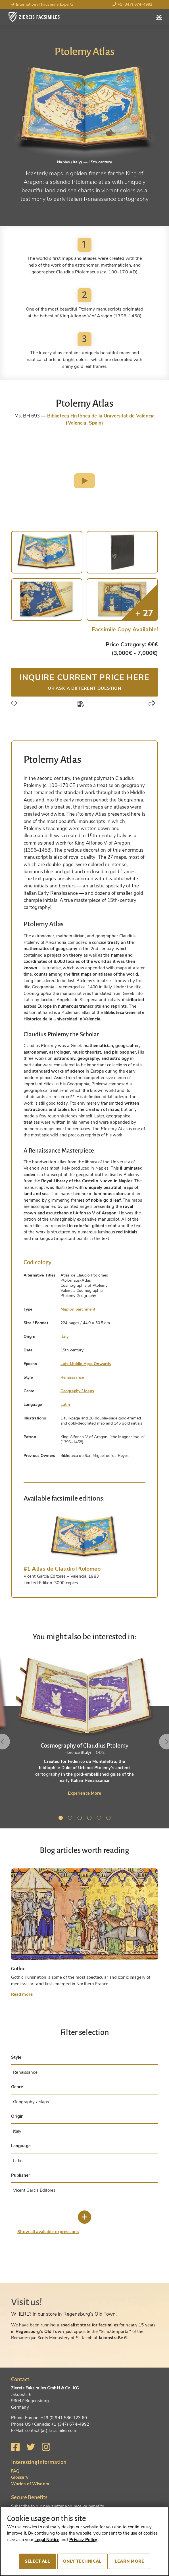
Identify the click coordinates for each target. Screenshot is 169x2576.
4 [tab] (90, 1819)
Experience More (84, 1793)
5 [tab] (100, 1819)
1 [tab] (61, 1819)
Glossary (19, 2477)
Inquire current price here (84, 681)
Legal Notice (46, 2540)
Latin (65, 1404)
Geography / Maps (77, 1391)
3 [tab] (81, 1819)
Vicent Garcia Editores (34, 2190)
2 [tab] (71, 1819)
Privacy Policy (83, 2540)
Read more (22, 1994)
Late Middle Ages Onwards (85, 1363)
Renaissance (72, 1377)
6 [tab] (109, 1819)
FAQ (15, 2471)
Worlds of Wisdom (30, 2484)
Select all (37, 2561)
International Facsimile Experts (42, 4)
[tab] (85, 1537)
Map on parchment (77, 1309)
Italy (64, 1336)
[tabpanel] (84, 1726)
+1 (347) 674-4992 (132, 4)
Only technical (82, 2561)
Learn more (129, 2561)
